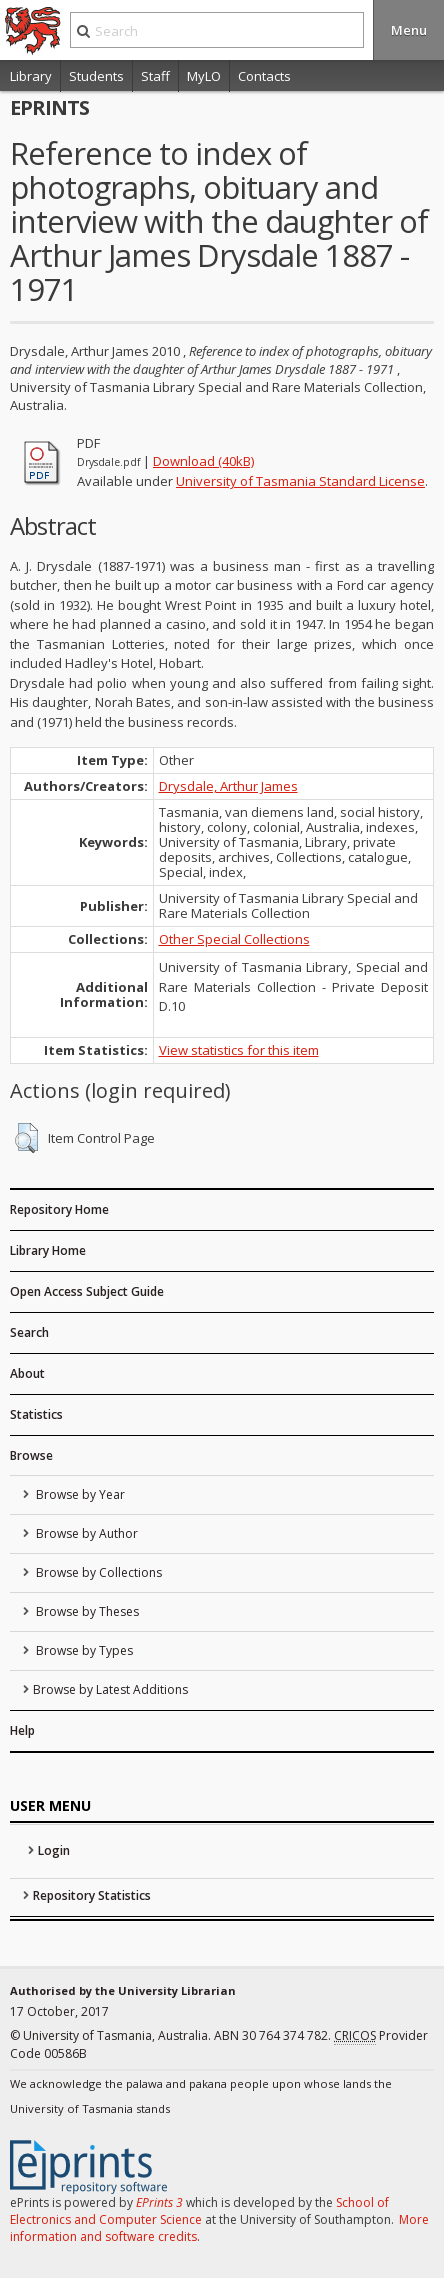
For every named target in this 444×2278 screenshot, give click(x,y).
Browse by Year (79, 1494)
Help (22, 1730)
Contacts (264, 76)
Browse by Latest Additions (110, 1689)
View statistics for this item (239, 1050)
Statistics (36, 1414)
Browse (31, 1455)
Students (96, 76)
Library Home (48, 1250)
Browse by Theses (86, 1611)
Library (31, 76)
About (27, 1373)
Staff (155, 76)
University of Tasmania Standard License (300, 481)
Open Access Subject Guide (87, 1291)
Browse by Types (83, 1650)
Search (29, 1332)
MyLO (204, 76)
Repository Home (59, 1209)
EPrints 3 (159, 2202)
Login (54, 1850)
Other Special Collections (234, 939)
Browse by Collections (97, 1572)
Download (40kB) (203, 461)
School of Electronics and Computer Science (199, 2211)
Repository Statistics (92, 1895)
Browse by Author (85, 1533)
